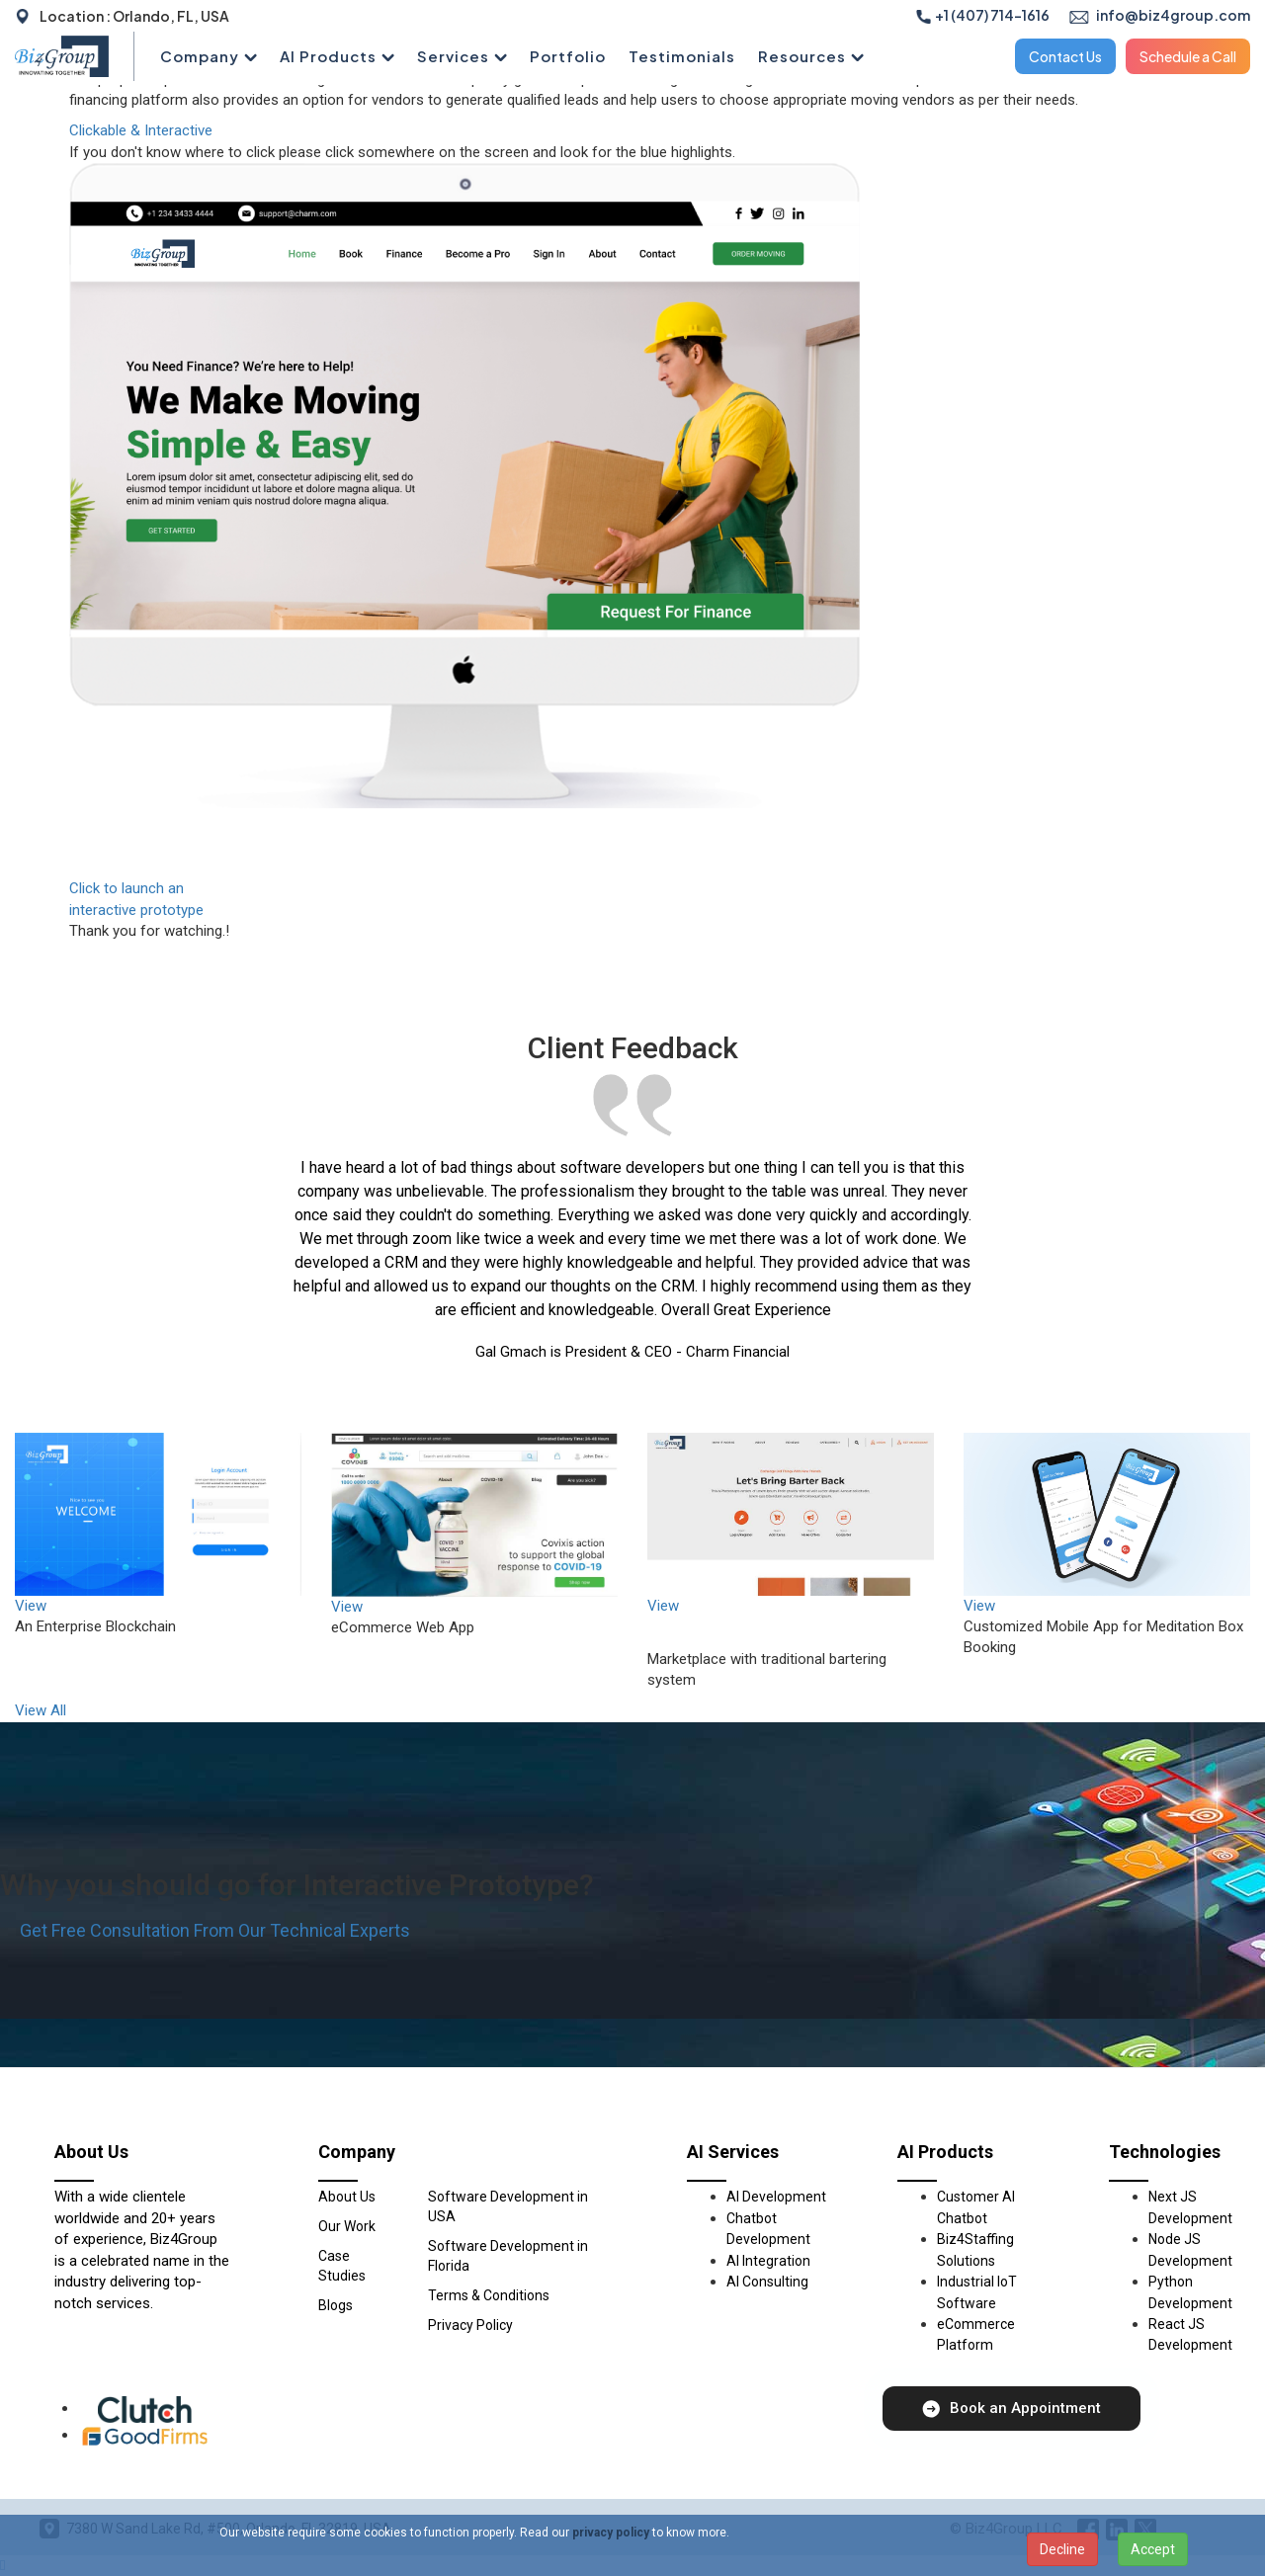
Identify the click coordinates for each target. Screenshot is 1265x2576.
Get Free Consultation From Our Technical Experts (215, 1930)
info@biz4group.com (1159, 15)
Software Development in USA (508, 2206)
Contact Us (1065, 56)
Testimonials (682, 55)
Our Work (347, 2226)
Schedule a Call (1187, 56)
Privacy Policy (470, 2325)
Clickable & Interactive (140, 130)
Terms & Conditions (488, 2295)
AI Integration (768, 2261)
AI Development (776, 2196)
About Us (347, 2196)
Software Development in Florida (508, 2256)
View (30, 1606)
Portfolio (568, 55)
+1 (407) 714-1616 (983, 15)
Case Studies (342, 2266)
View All (40, 1710)
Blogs (335, 2305)
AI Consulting (767, 2281)
